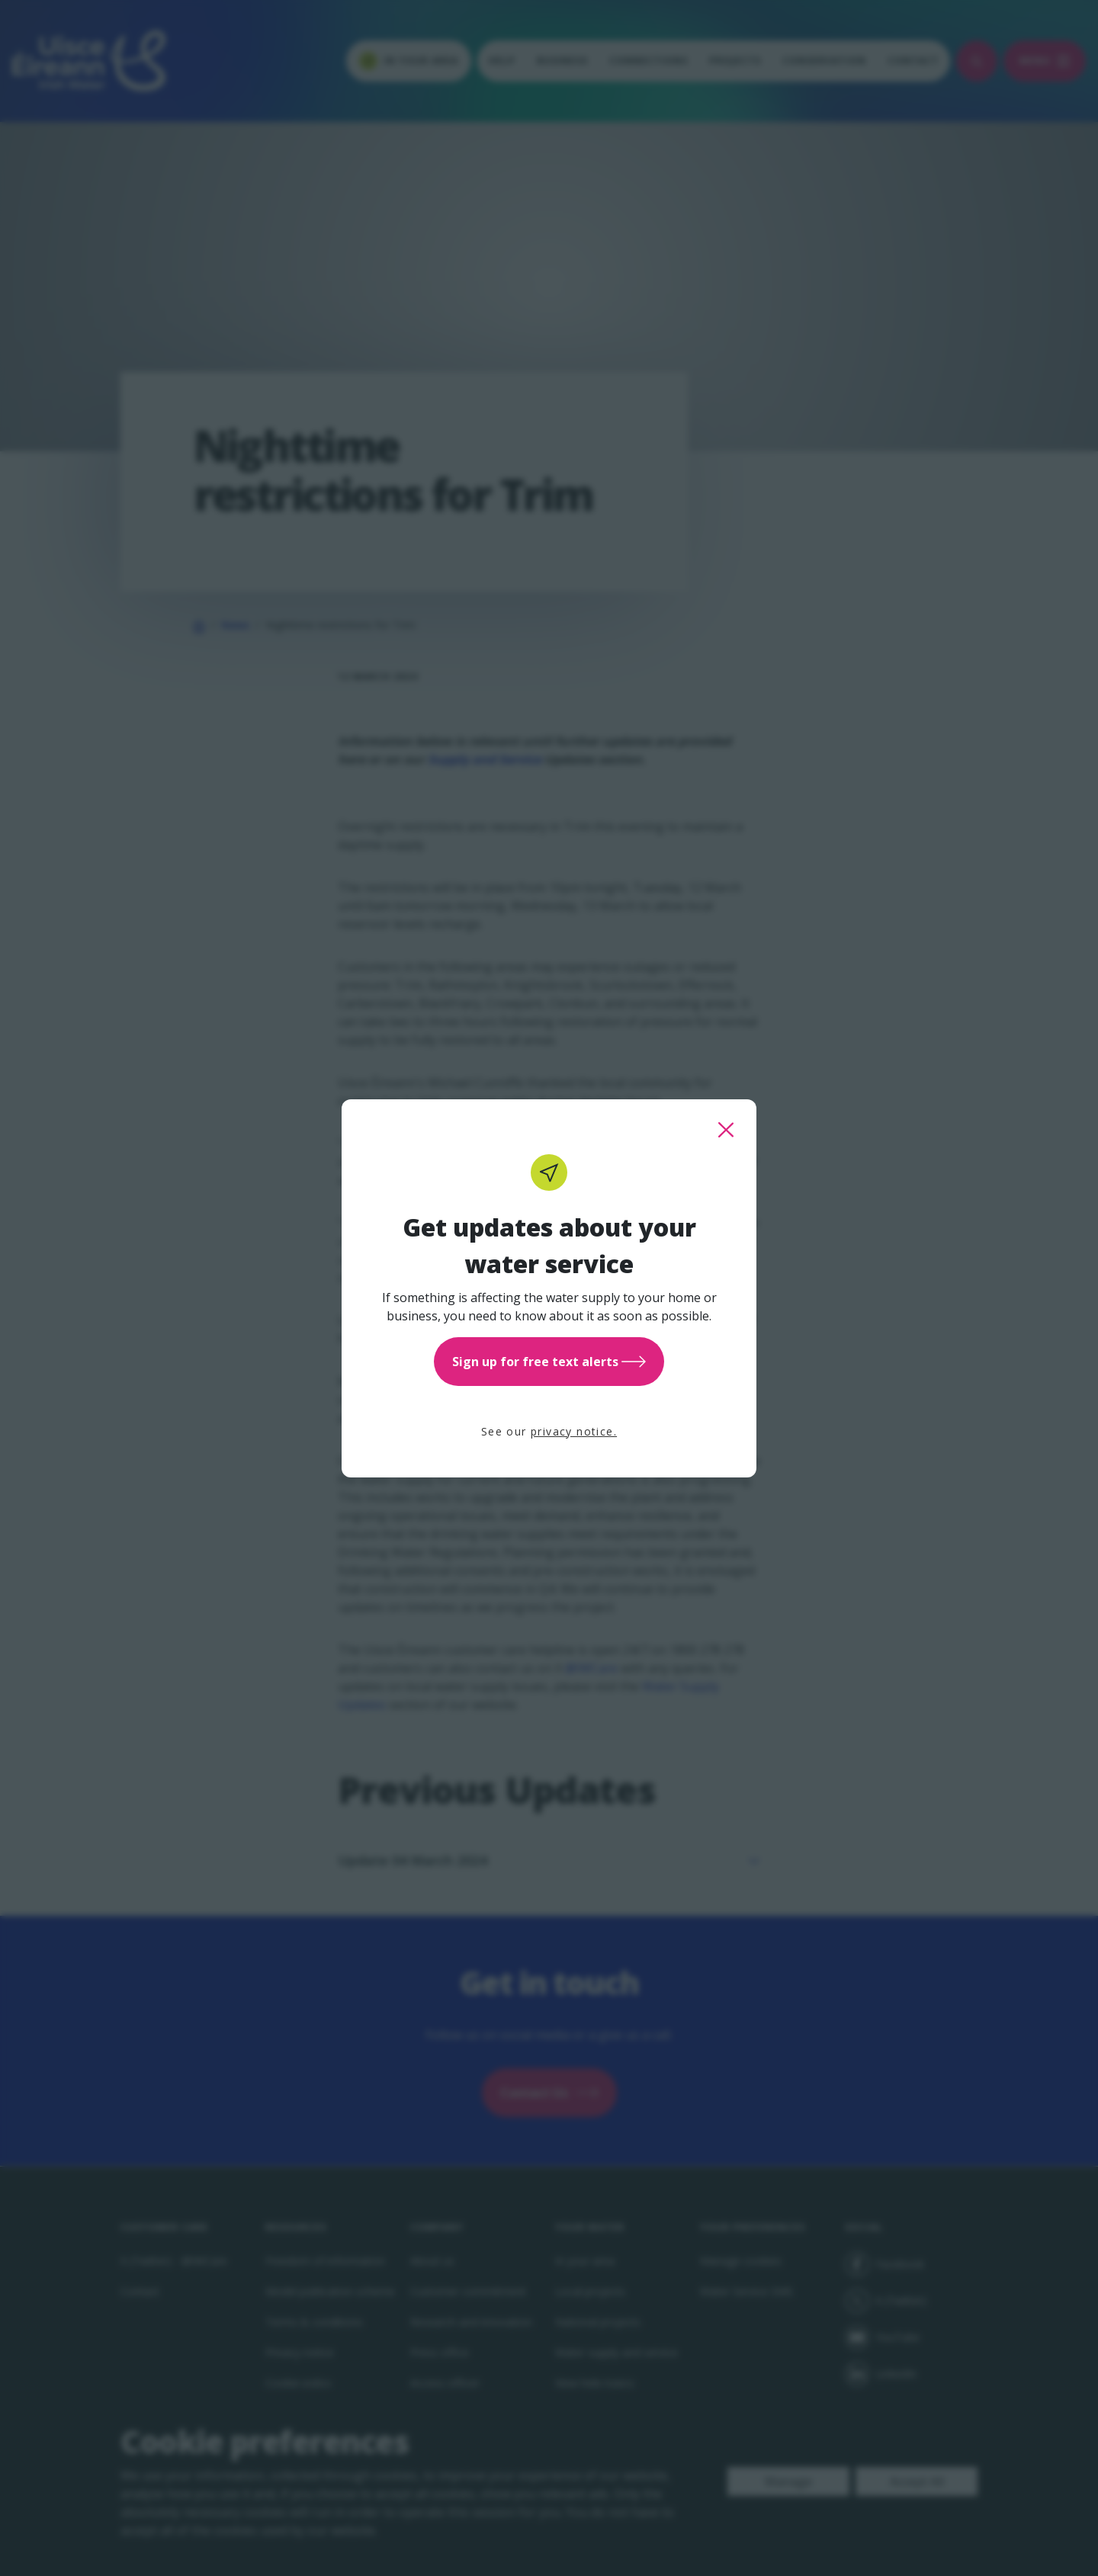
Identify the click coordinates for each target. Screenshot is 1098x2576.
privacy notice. (574, 1431)
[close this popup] (726, 1130)
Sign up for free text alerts (549, 1361)
